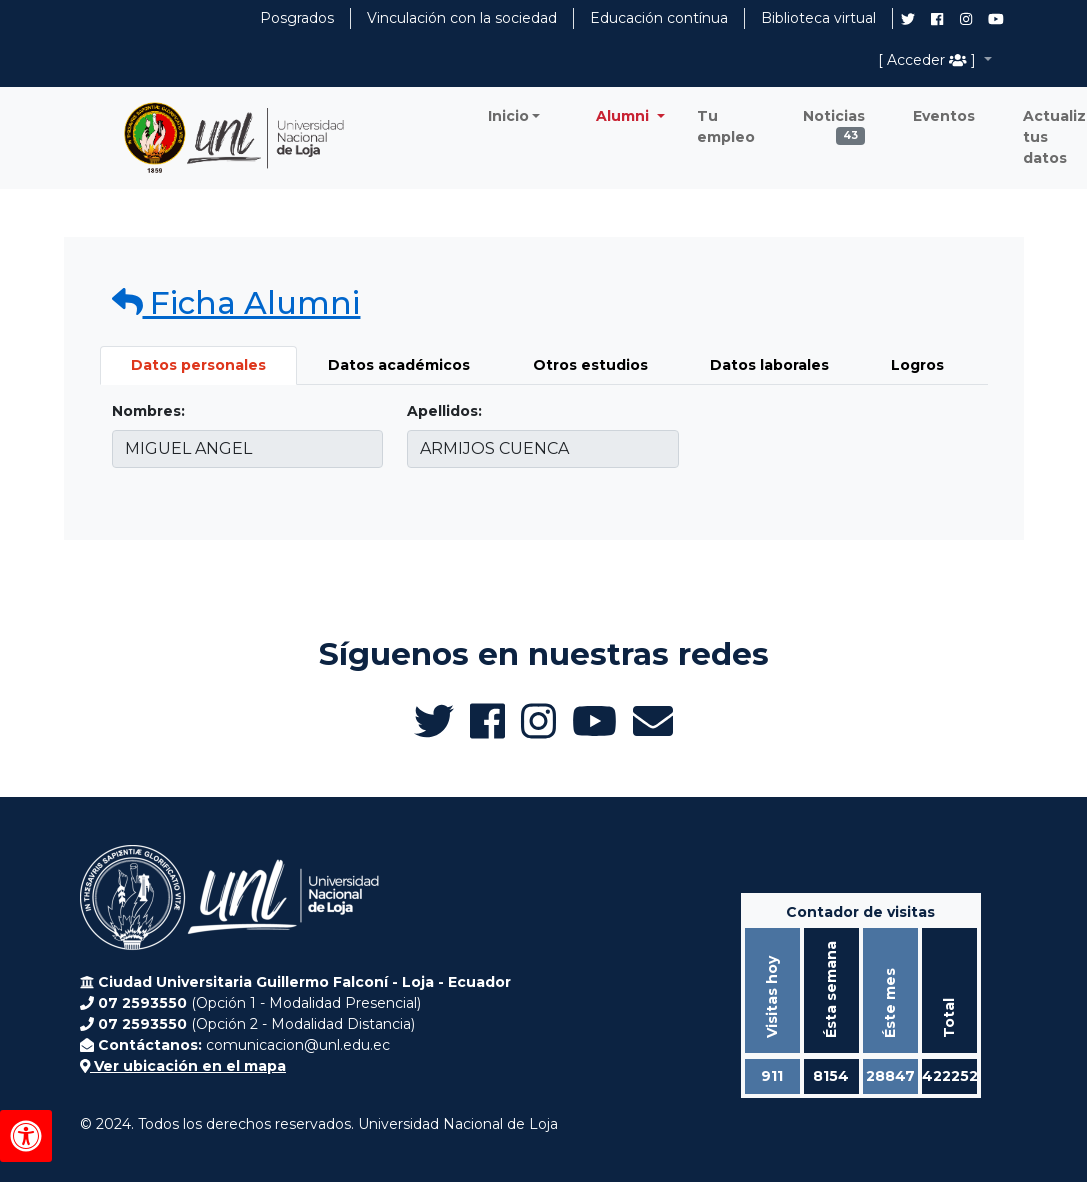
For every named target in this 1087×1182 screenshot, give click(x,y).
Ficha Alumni (236, 303)
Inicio (508, 116)
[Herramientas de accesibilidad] (26, 1136)
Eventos (944, 116)
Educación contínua (659, 18)
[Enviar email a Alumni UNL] (653, 721)
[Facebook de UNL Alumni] (937, 19)
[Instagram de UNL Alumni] (966, 19)
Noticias (834, 121)
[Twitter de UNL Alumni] (908, 21)
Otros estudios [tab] (590, 365)
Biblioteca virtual (818, 18)
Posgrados (297, 18)
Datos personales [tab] (198, 365)
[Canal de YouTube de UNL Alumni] (996, 19)
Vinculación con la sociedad (462, 18)
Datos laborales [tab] (769, 365)
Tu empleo (726, 126)
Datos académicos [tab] (399, 365)
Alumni (624, 116)
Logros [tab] (917, 365)
